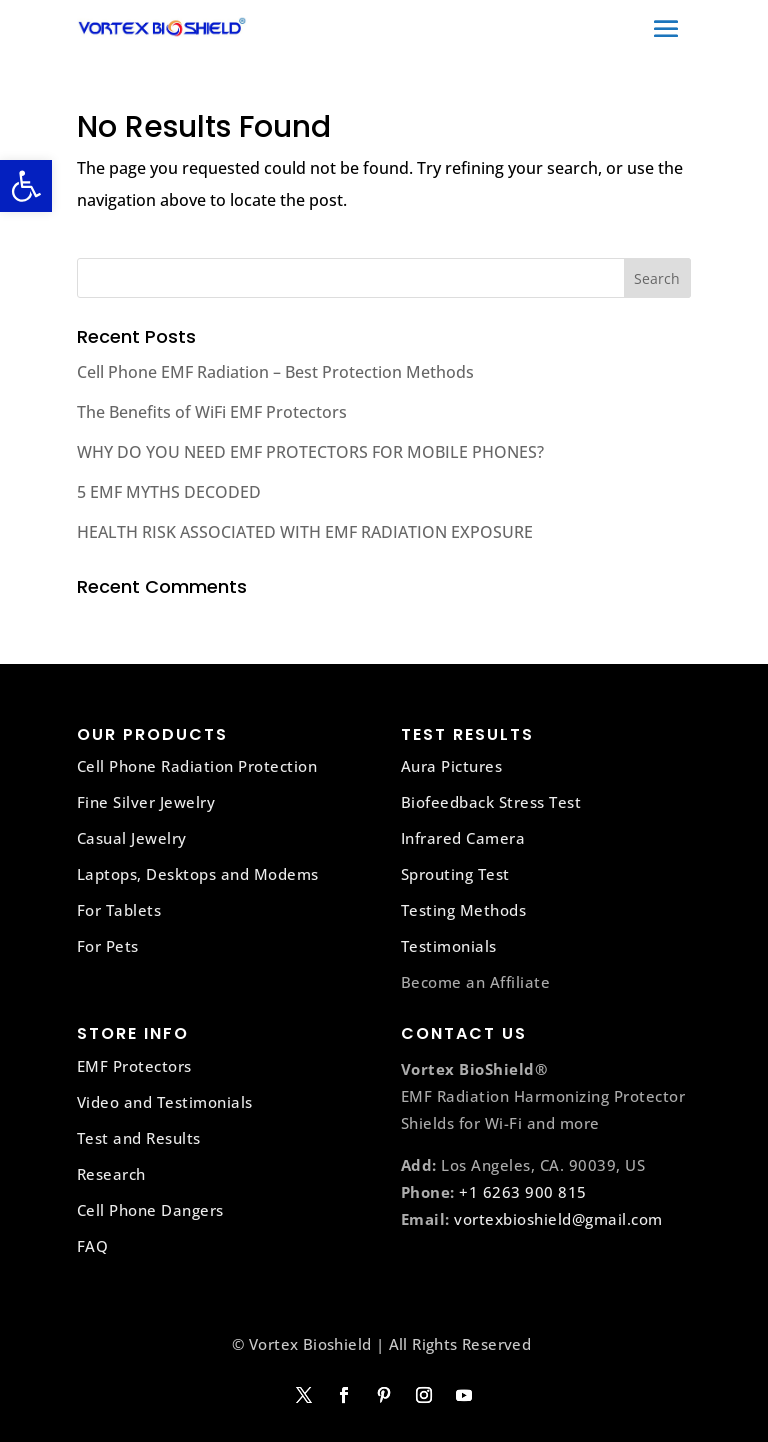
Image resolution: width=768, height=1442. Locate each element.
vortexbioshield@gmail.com (558, 1219)
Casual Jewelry (132, 838)
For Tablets (119, 910)
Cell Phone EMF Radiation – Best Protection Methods (275, 372)
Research (111, 1174)
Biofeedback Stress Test (491, 802)
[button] (26, 186)
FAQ (93, 1246)
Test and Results (139, 1138)
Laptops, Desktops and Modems (198, 874)
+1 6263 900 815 (523, 1192)
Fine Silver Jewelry (146, 802)
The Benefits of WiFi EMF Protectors (212, 412)
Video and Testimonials (165, 1102)
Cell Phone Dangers (150, 1210)
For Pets (108, 946)
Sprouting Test (455, 874)
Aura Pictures (452, 766)
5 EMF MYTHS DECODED (169, 492)
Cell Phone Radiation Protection (197, 766)
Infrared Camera (463, 838)
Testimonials (449, 946)
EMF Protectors (134, 1066)
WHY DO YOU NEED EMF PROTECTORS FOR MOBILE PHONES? (310, 452)
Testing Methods (464, 910)
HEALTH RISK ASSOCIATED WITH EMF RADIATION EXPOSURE (305, 532)
